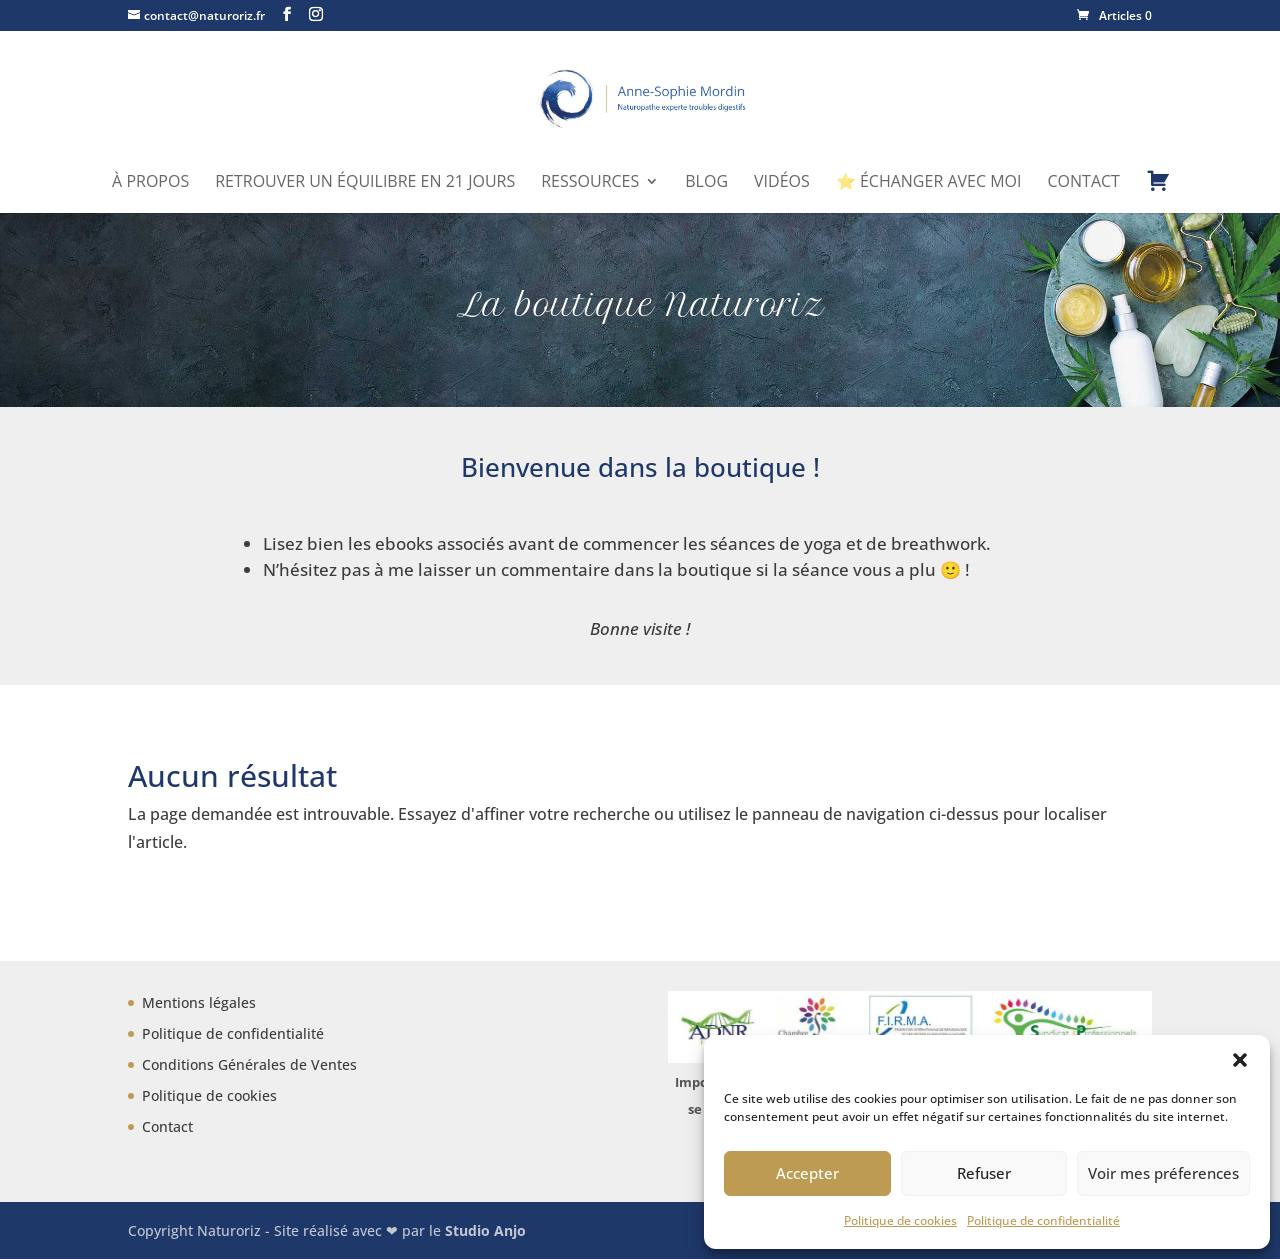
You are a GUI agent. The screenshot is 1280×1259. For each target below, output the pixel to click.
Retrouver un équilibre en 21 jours (365, 183)
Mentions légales (199, 1002)
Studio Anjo (485, 1230)
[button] (1240, 1060)
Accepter (807, 1173)
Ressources (590, 183)
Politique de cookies (900, 1220)
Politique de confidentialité (1043, 1220)
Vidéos (782, 183)
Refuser (984, 1173)
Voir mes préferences (1163, 1173)
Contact (1084, 183)
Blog (706, 183)
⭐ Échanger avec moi (929, 183)
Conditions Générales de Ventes (249, 1064)
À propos (150, 183)
